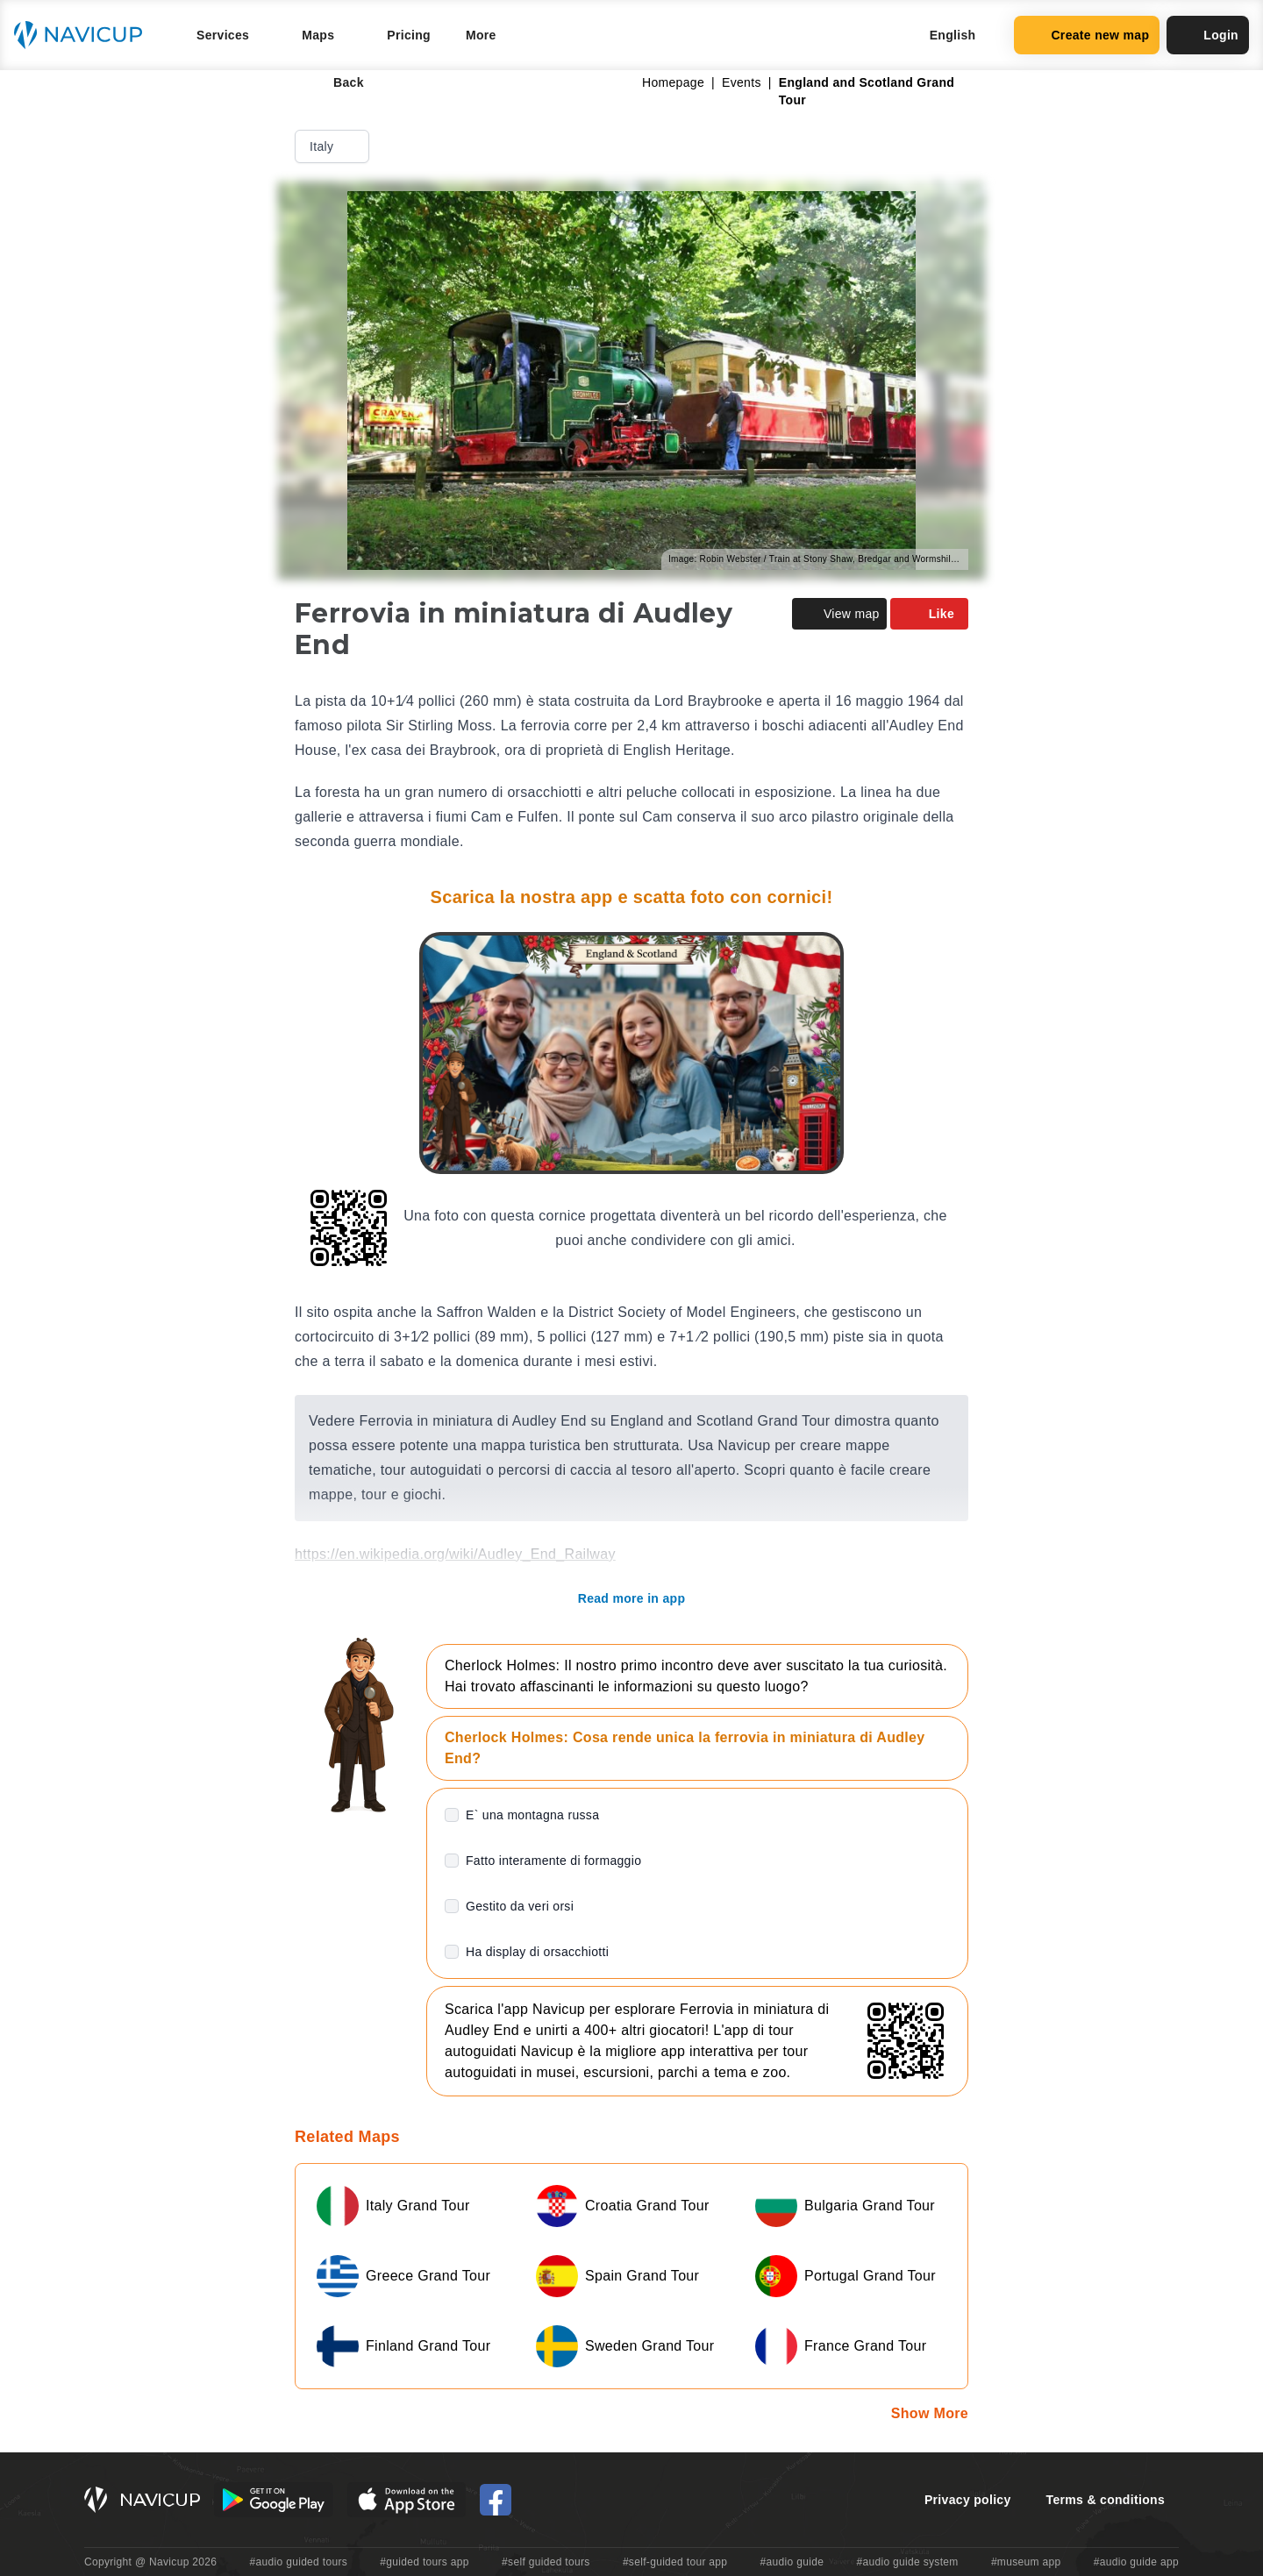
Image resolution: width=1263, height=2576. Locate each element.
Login (1207, 35)
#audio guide (792, 2562)
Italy (334, 146)
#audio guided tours (299, 2562)
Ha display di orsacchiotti (537, 1952)
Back (336, 82)
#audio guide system (907, 2562)
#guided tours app (424, 2562)
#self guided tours (546, 2562)
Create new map (1086, 35)
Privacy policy (967, 2500)
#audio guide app (1136, 2562)
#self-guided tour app (675, 2562)
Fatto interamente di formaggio (553, 1861)
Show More (929, 2413)
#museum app (1026, 2562)
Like (929, 614)
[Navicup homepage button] (84, 35)
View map (839, 614)
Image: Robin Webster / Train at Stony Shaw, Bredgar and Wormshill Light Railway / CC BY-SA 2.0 (818, 559)
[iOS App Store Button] (406, 2499)
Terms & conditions (1105, 2500)
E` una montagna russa (532, 1815)
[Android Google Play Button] (273, 2499)
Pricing (409, 35)
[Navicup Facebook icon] (495, 2500)
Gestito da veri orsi (520, 1906)
